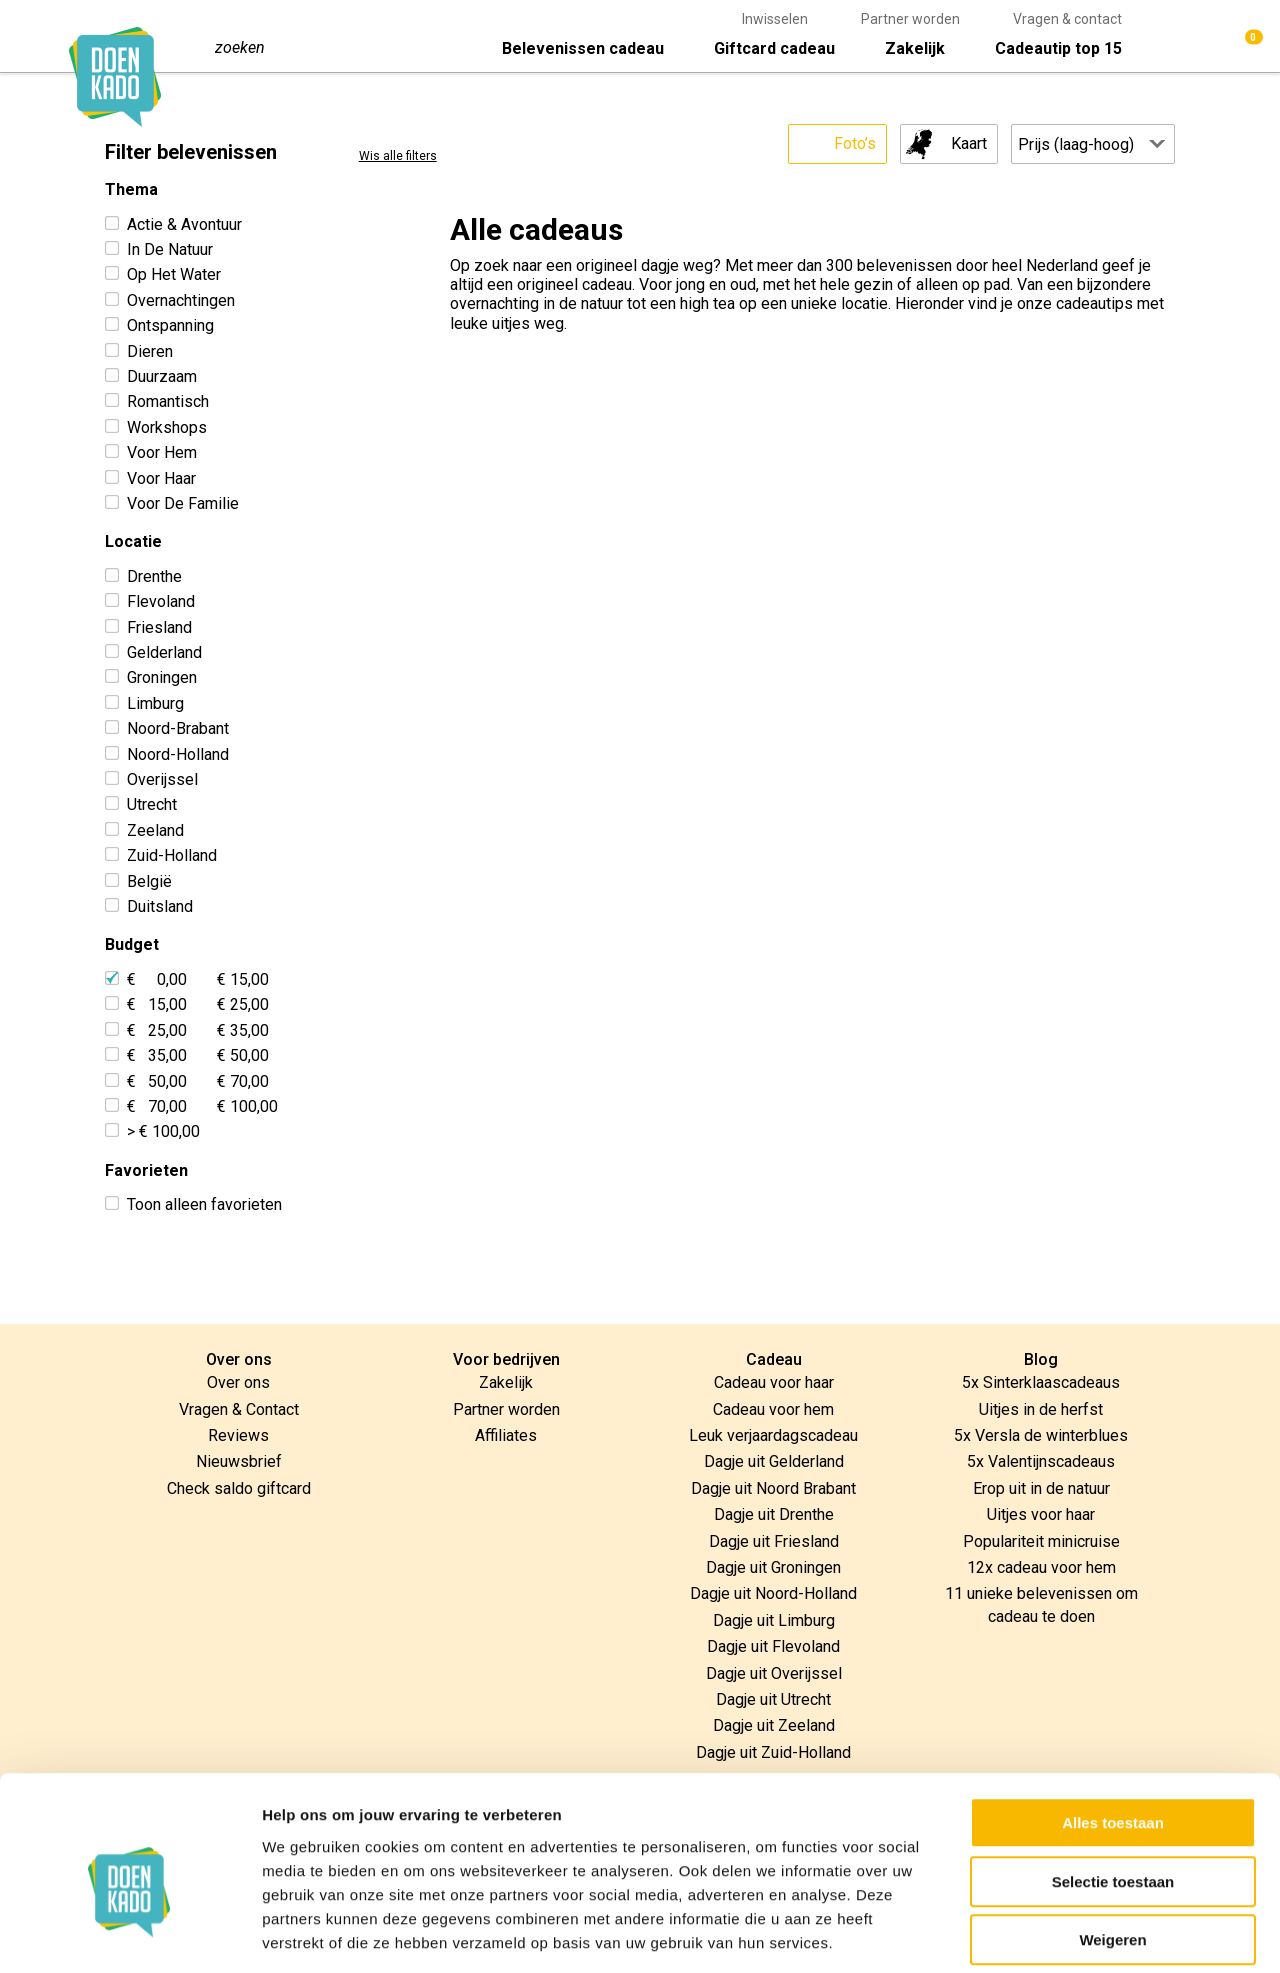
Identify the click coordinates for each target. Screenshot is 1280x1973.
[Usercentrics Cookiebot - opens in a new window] (129, 1934)
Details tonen (1080, 1933)
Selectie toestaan (1113, 1787)
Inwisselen (775, 19)
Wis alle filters (398, 156)
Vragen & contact (1067, 19)
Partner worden (910, 19)
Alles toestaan (1113, 1728)
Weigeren (1112, 1845)
